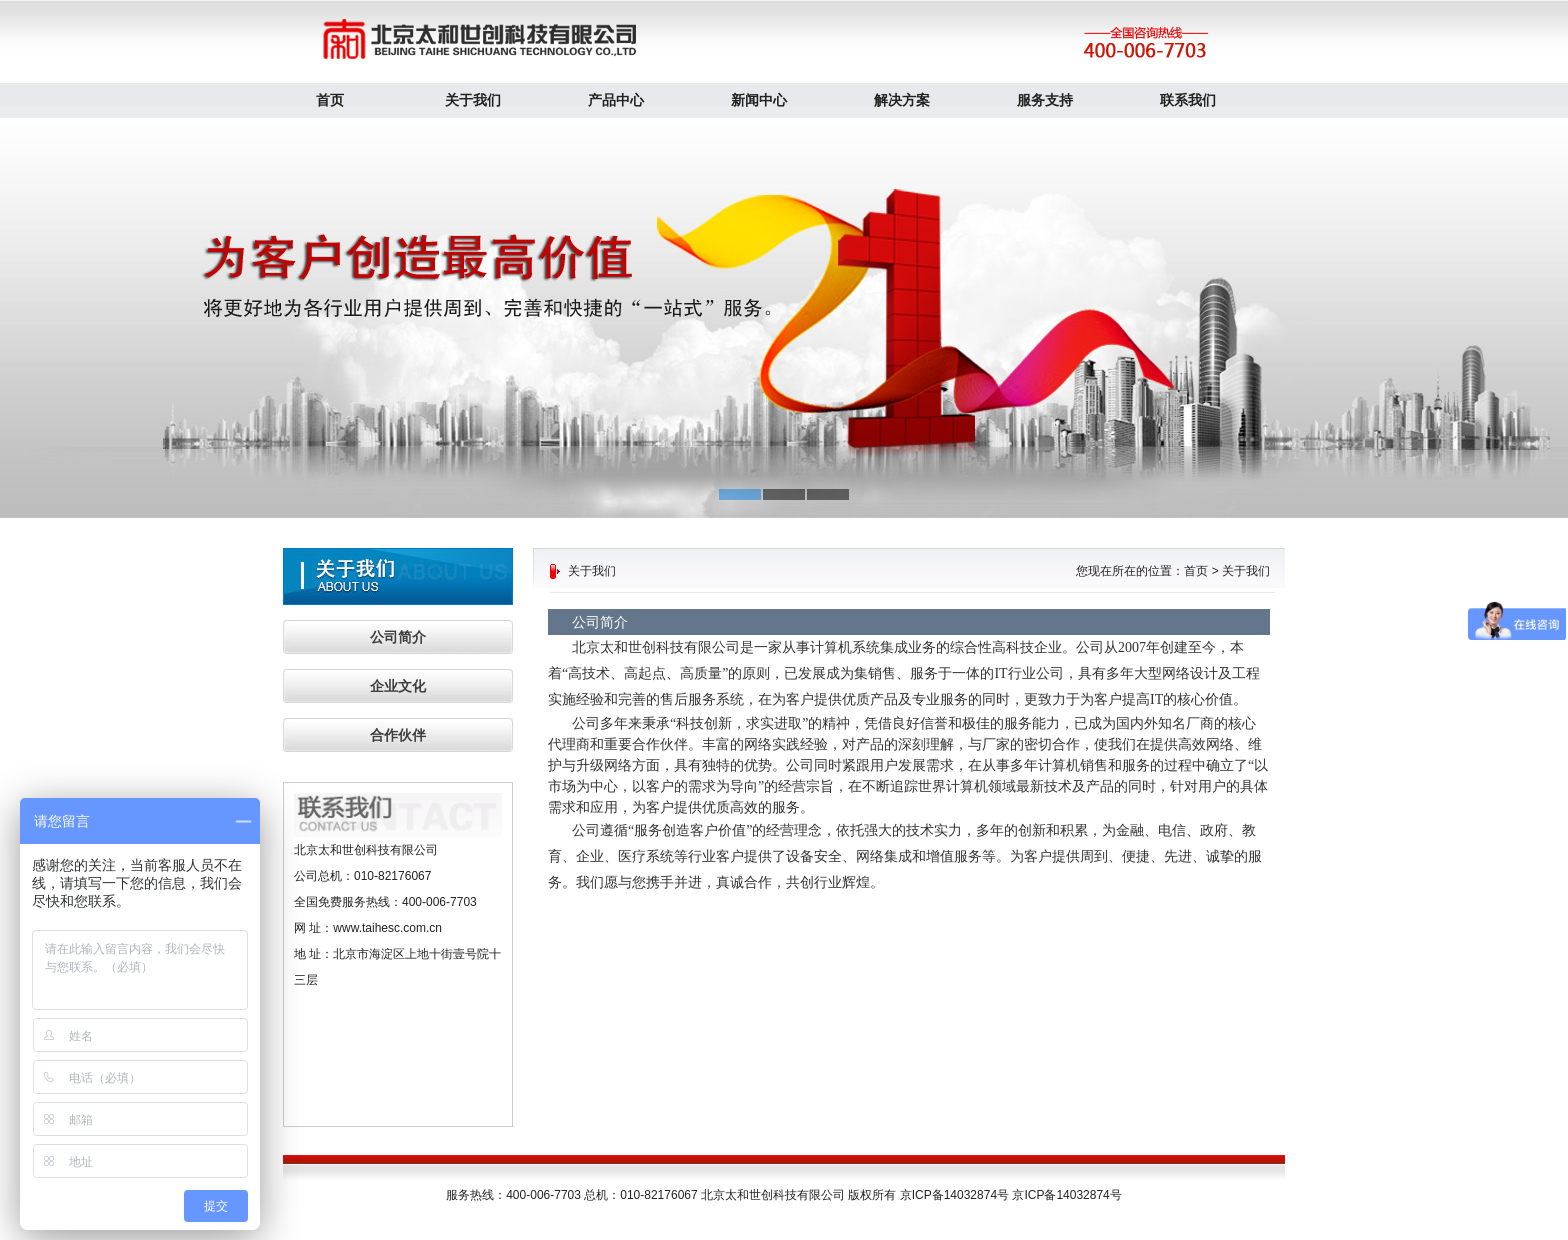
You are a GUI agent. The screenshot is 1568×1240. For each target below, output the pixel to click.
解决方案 (902, 100)
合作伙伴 (398, 735)
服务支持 (1045, 100)
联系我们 (1188, 100)
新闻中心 (759, 100)
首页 (330, 100)
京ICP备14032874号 (1066, 1195)
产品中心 (616, 100)
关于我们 (473, 100)
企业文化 (398, 686)
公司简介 (398, 637)
